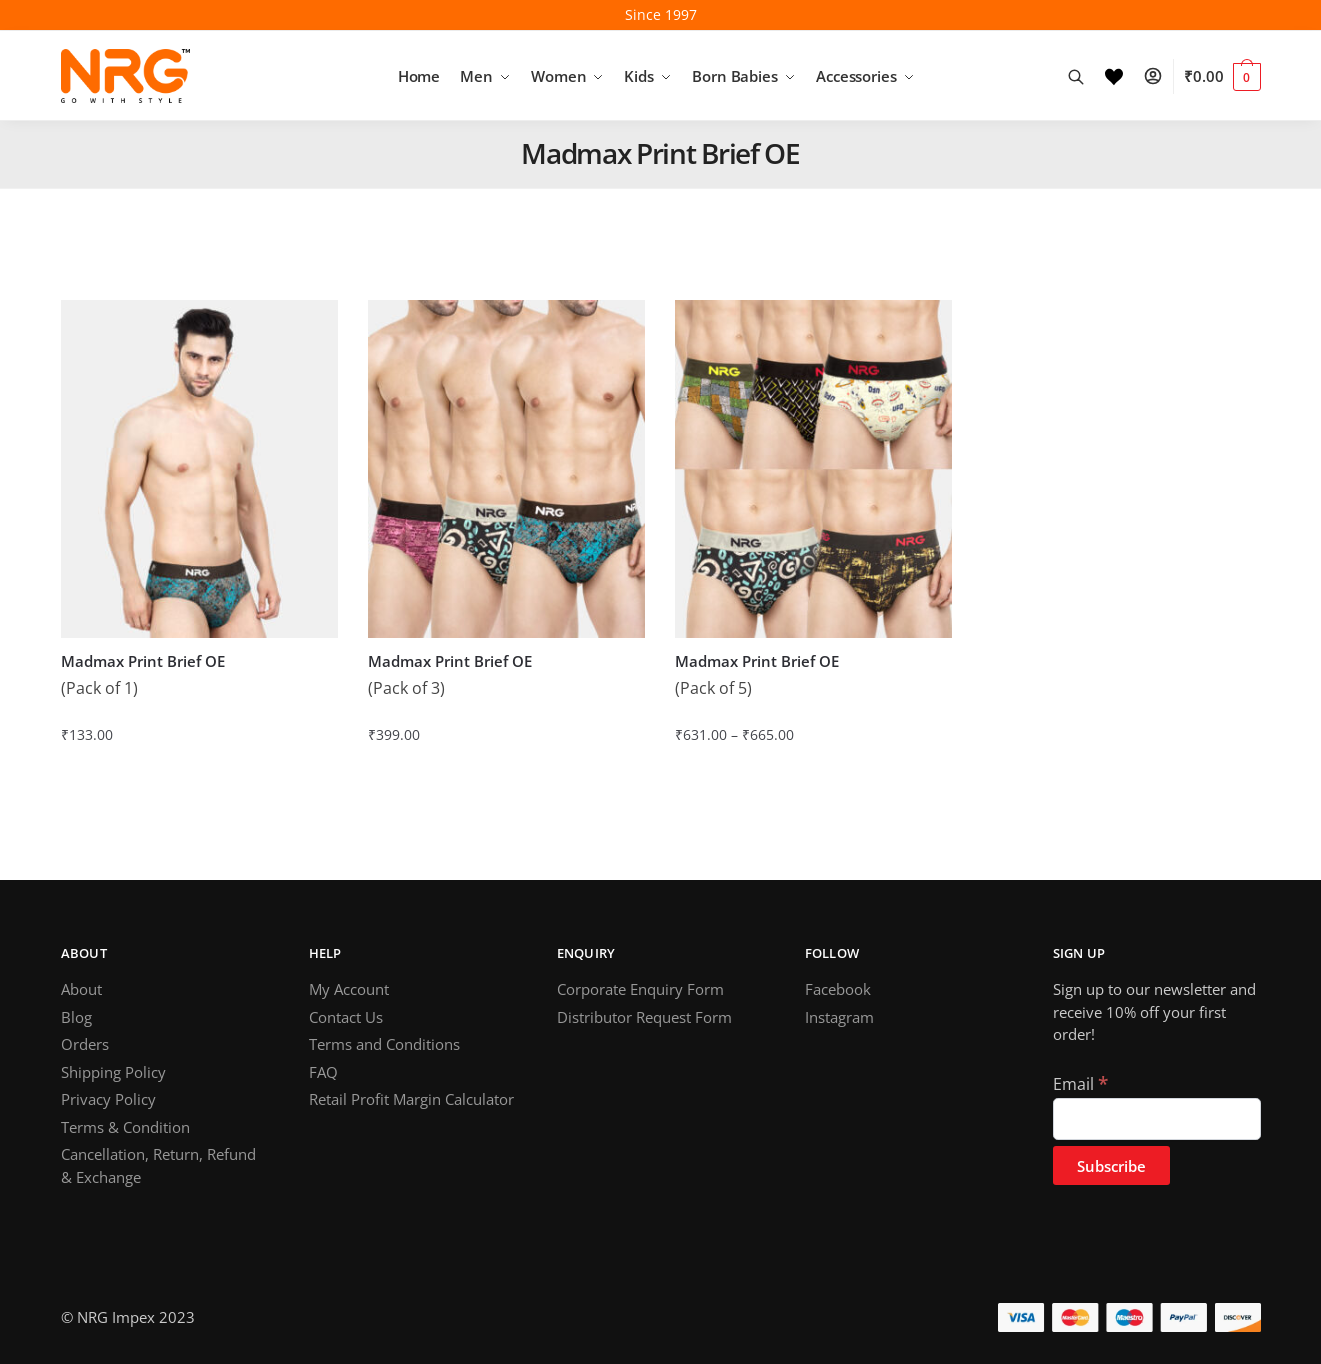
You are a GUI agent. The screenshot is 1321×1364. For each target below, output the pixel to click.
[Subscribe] (1111, 1165)
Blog (76, 1017)
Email (1080, 1084)
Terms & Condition (125, 1127)
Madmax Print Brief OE (143, 661)
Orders (85, 1044)
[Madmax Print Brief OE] (199, 469)
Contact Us (346, 1017)
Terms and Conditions (384, 1044)
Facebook (838, 989)
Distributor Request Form (644, 1017)
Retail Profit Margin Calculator (411, 1099)
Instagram (839, 1017)
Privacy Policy (108, 1099)
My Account (349, 989)
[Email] (1157, 1119)
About (81, 989)
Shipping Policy (113, 1072)
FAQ (323, 1072)
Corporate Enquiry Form (640, 989)
